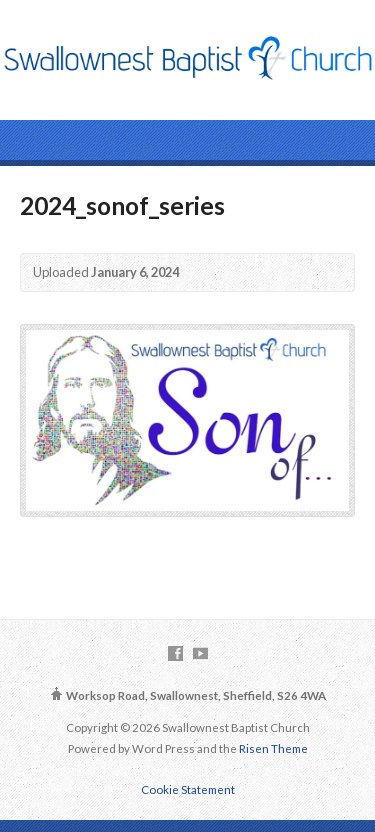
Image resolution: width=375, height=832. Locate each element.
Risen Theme (273, 748)
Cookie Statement (188, 789)
